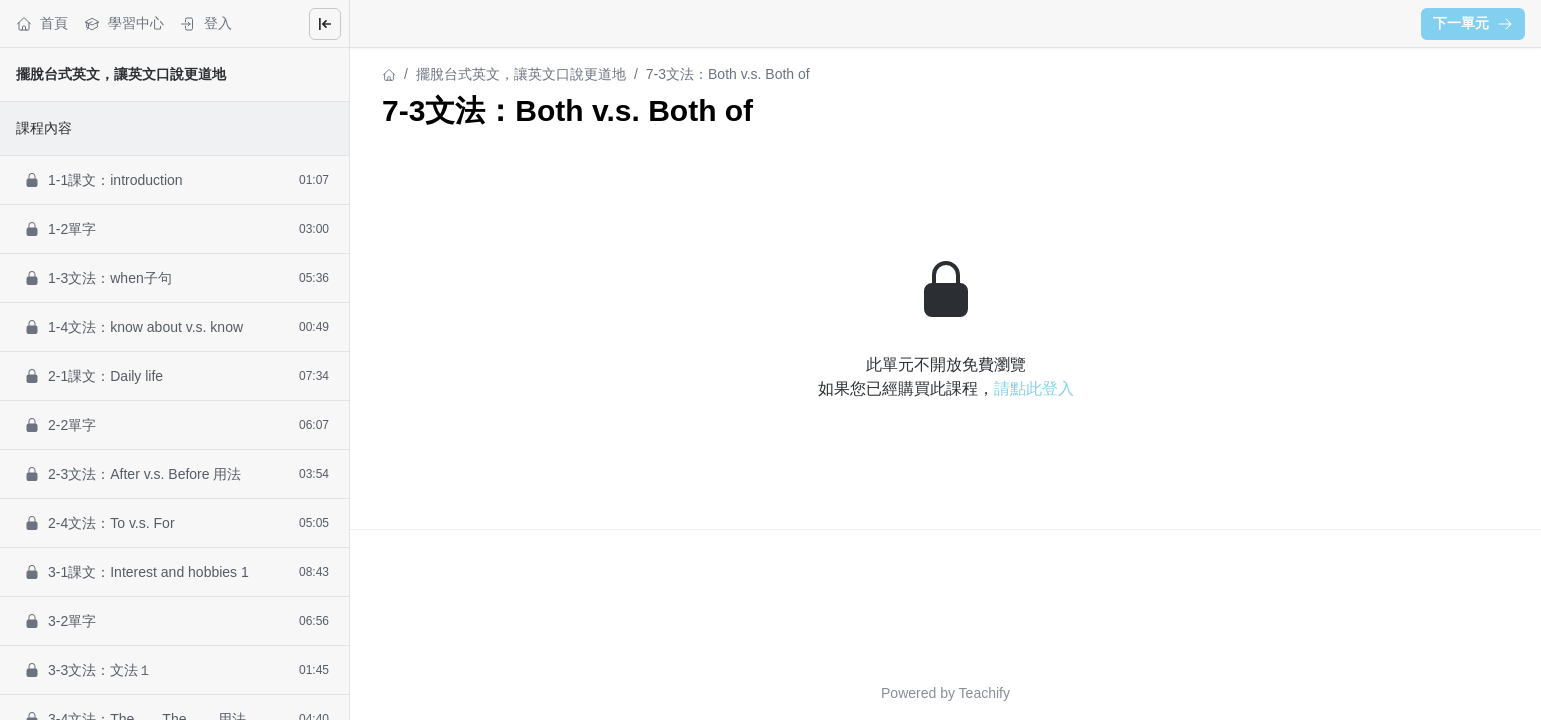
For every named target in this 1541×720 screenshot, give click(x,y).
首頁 (42, 23)
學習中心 (124, 23)
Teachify (984, 693)
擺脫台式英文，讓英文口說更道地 (121, 74)
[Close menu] (325, 24)
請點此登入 (1034, 388)
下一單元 (1473, 23)
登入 (206, 23)
